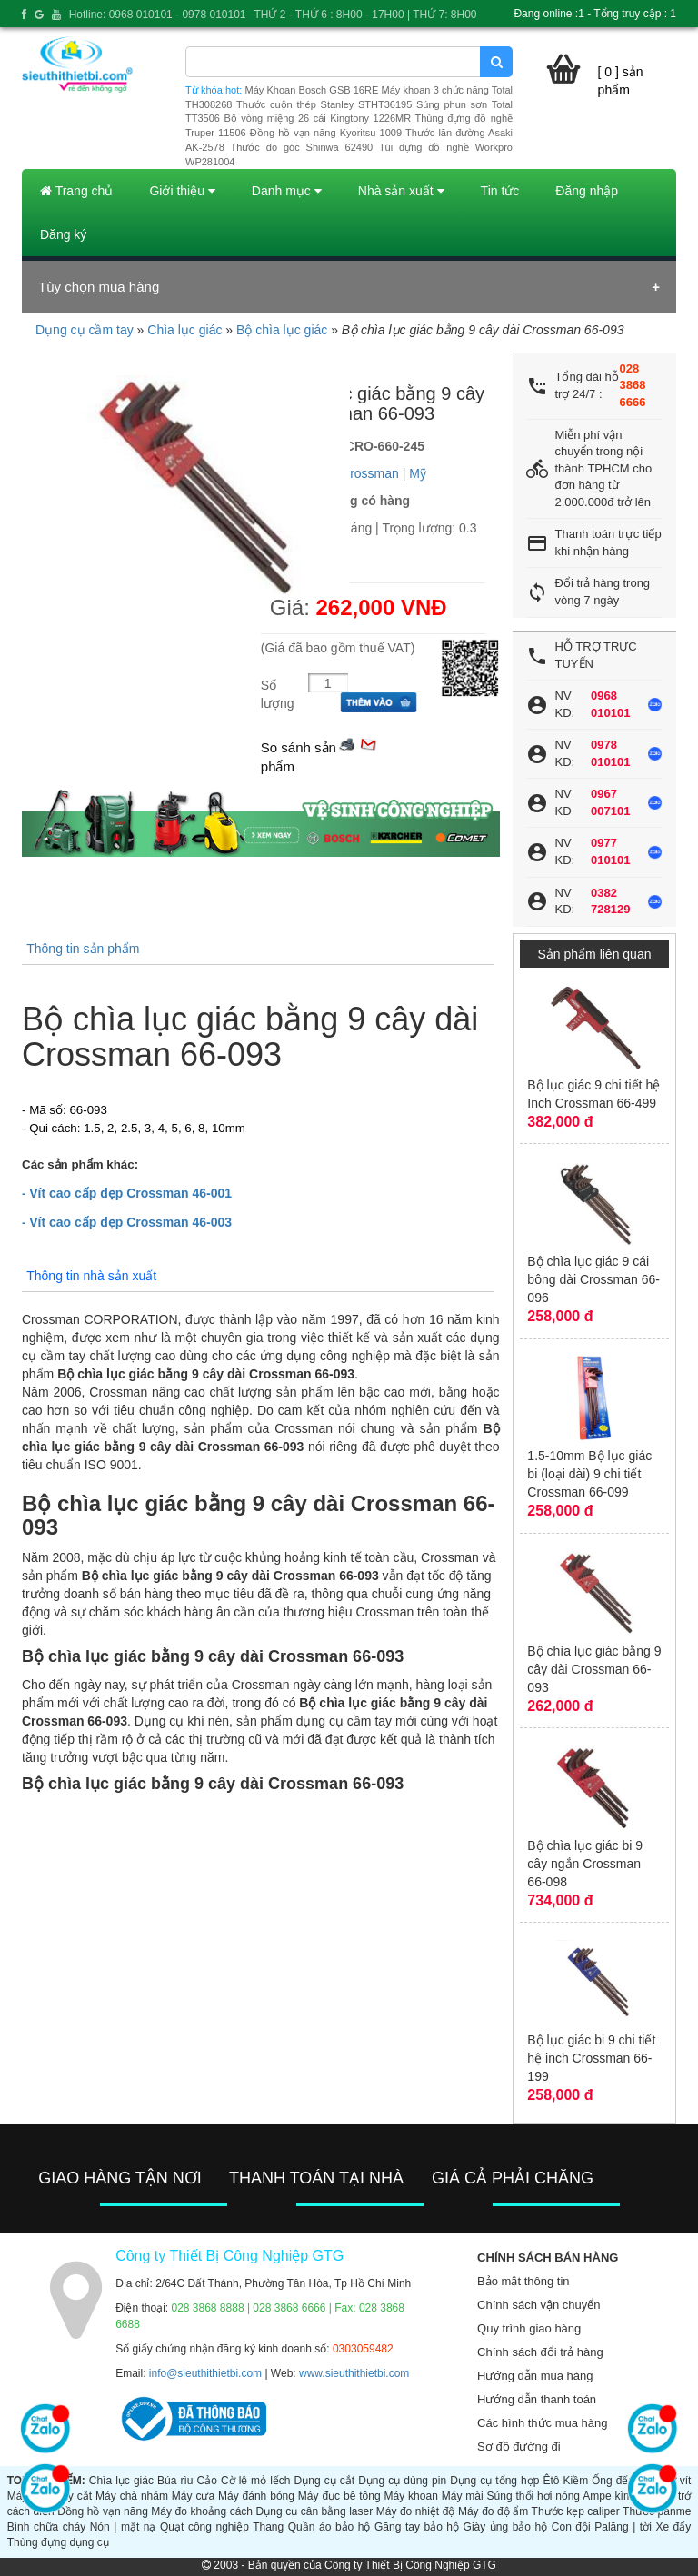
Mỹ (417, 473)
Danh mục (287, 191)
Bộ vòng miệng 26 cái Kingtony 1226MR (317, 118)
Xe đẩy (673, 2527)
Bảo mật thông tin (523, 2281)
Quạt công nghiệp (204, 2527)
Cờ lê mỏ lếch (256, 2480)
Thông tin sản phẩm (82, 948)
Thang (268, 2527)
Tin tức (500, 191)
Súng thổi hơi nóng (533, 2496)
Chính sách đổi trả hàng (540, 2352)
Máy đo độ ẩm (493, 2511)
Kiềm (576, 2480)
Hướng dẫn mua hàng (535, 2375)
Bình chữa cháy (46, 2527)
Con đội (571, 2527)
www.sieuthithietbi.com (354, 2373)
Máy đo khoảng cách (202, 2511)
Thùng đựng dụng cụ (58, 2542)
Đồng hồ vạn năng (102, 2511)
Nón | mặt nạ (123, 2527)
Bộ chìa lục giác (281, 330)
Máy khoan (411, 2496)
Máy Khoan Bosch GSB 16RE (312, 90)
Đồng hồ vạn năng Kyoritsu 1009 (326, 132)
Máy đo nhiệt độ (415, 2511)
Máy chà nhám (131, 2496)
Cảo (207, 2480)
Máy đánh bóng (256, 2496)
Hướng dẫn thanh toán (536, 2399)
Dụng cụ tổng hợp (494, 2480)
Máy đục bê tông (339, 2496)
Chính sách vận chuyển (538, 2305)
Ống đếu (613, 2480)
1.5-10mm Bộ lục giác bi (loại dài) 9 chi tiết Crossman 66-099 (589, 1473)
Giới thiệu (181, 191)
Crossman (370, 473)
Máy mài (463, 2496)
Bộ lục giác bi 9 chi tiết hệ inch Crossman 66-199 (591, 2058)
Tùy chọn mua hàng (98, 286)
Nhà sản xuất (401, 191)
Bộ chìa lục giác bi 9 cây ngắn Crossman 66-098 (585, 1863)
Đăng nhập (586, 191)
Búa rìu (175, 2480)
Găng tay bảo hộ (416, 2527)
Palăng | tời (623, 2527)
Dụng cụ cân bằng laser (315, 2511)
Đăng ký (63, 234)
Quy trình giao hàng (529, 2328)
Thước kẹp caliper (576, 2511)
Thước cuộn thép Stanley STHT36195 (324, 104)
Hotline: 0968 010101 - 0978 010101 (157, 14)
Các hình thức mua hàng (542, 2423)
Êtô (551, 2480)
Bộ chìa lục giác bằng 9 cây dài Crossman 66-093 (594, 1669)
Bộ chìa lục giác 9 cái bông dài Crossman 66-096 (593, 1279)
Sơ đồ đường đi (519, 2446)
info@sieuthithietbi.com (205, 2373)
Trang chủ (76, 191)
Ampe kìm (608, 2496)
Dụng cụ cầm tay (84, 330)
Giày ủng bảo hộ (506, 2527)
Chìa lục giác (184, 330)
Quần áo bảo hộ (329, 2527)
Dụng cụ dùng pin (402, 2480)
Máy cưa (193, 2496)
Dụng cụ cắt (324, 2480)
